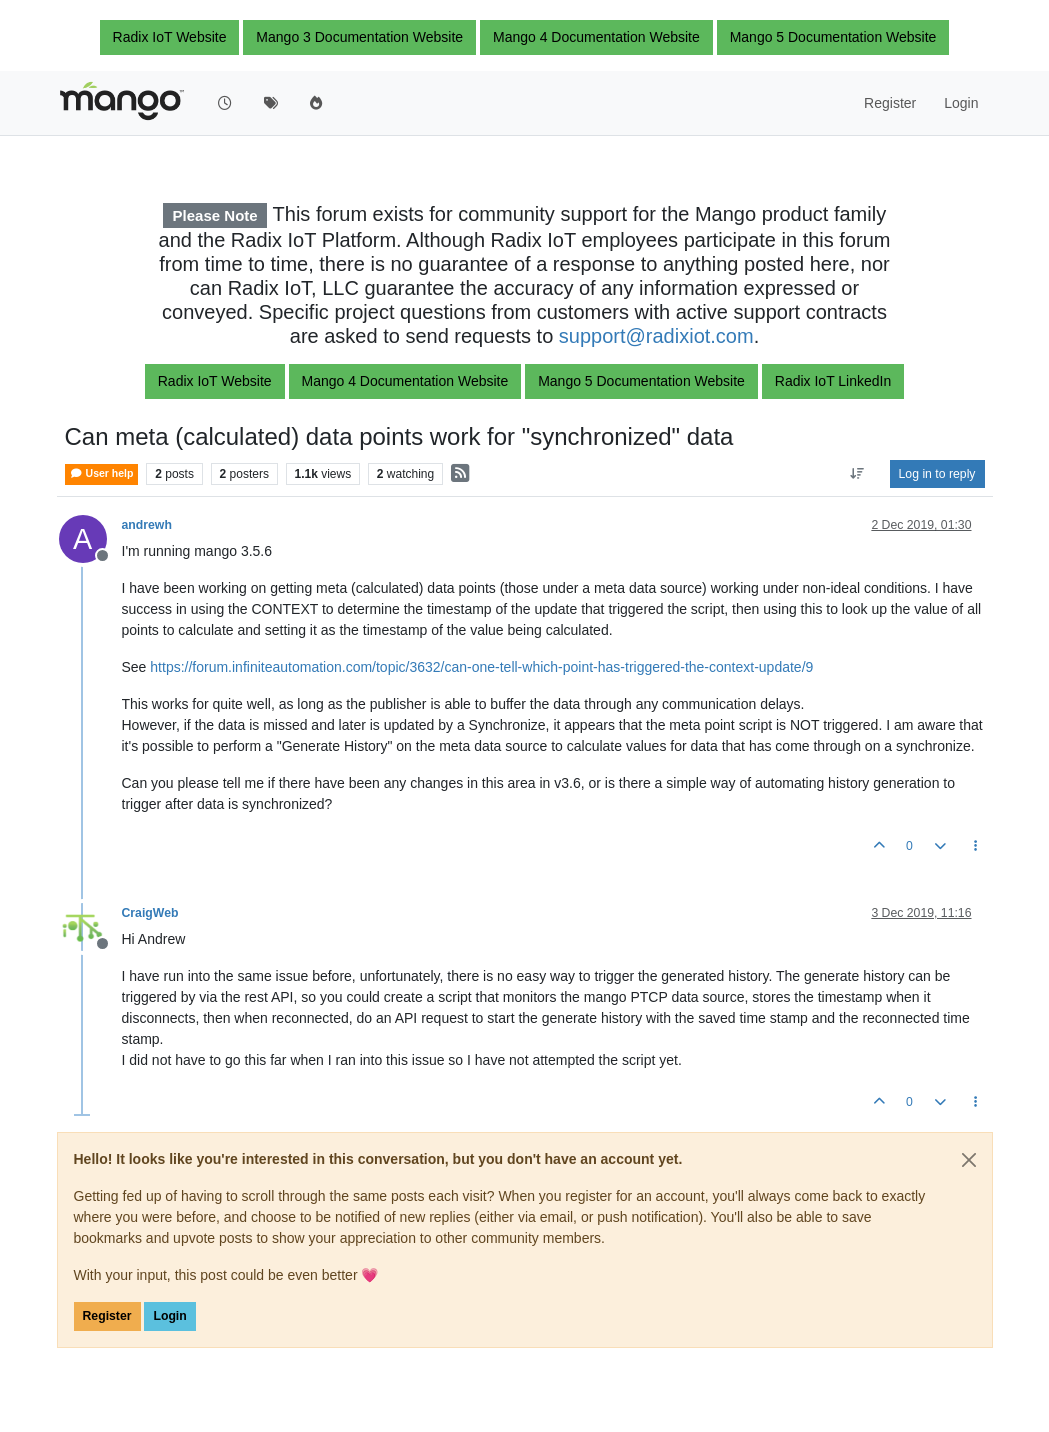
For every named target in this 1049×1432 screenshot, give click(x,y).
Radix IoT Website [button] (170, 37)
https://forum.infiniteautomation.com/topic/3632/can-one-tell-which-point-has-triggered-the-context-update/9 (481, 667)
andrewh (147, 525)
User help (102, 473)
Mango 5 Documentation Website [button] (833, 37)
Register (107, 1316)
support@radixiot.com (656, 336)
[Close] (969, 1160)
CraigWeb (150, 913)
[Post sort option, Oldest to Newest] (856, 474)
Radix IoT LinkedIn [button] (833, 381)
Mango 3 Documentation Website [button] (359, 37)
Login (169, 1316)
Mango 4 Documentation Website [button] (596, 37)
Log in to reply (937, 474)
